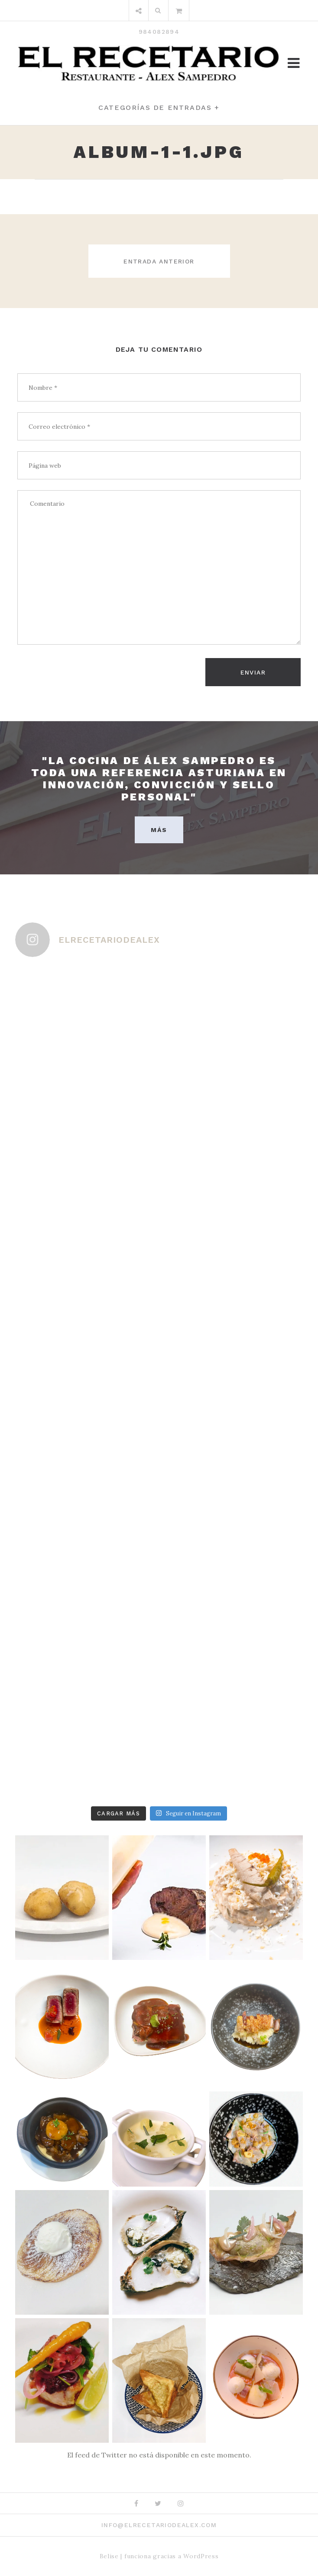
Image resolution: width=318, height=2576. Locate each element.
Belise (109, 2556)
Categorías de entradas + (158, 107)
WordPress (200, 2556)
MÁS (159, 829)
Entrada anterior (158, 261)
